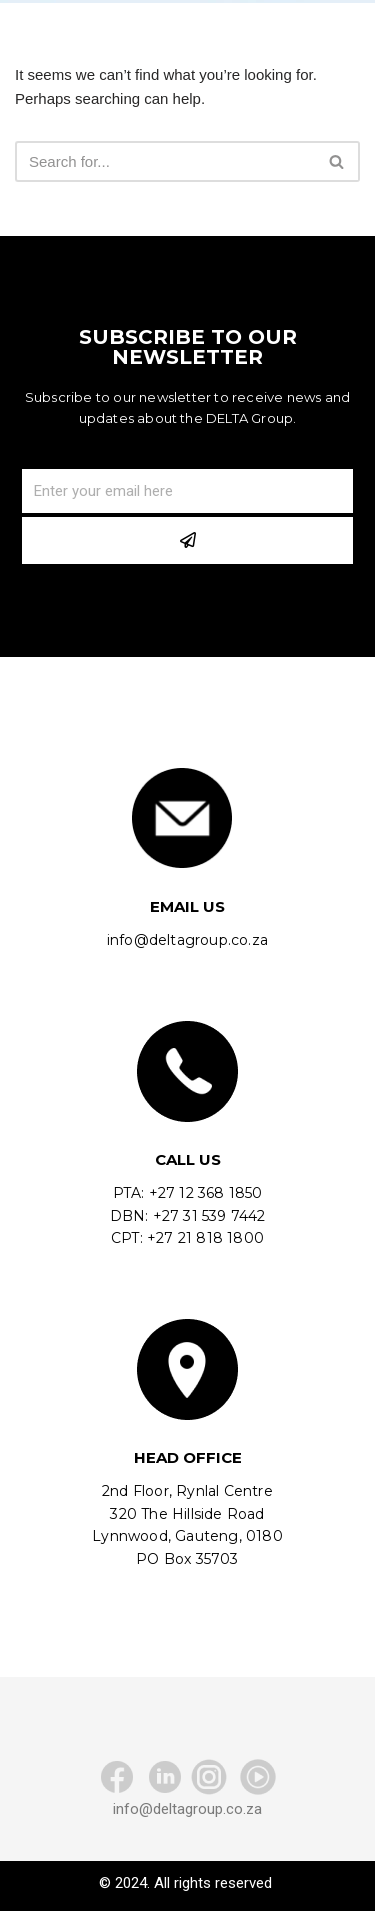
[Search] (165, 161)
